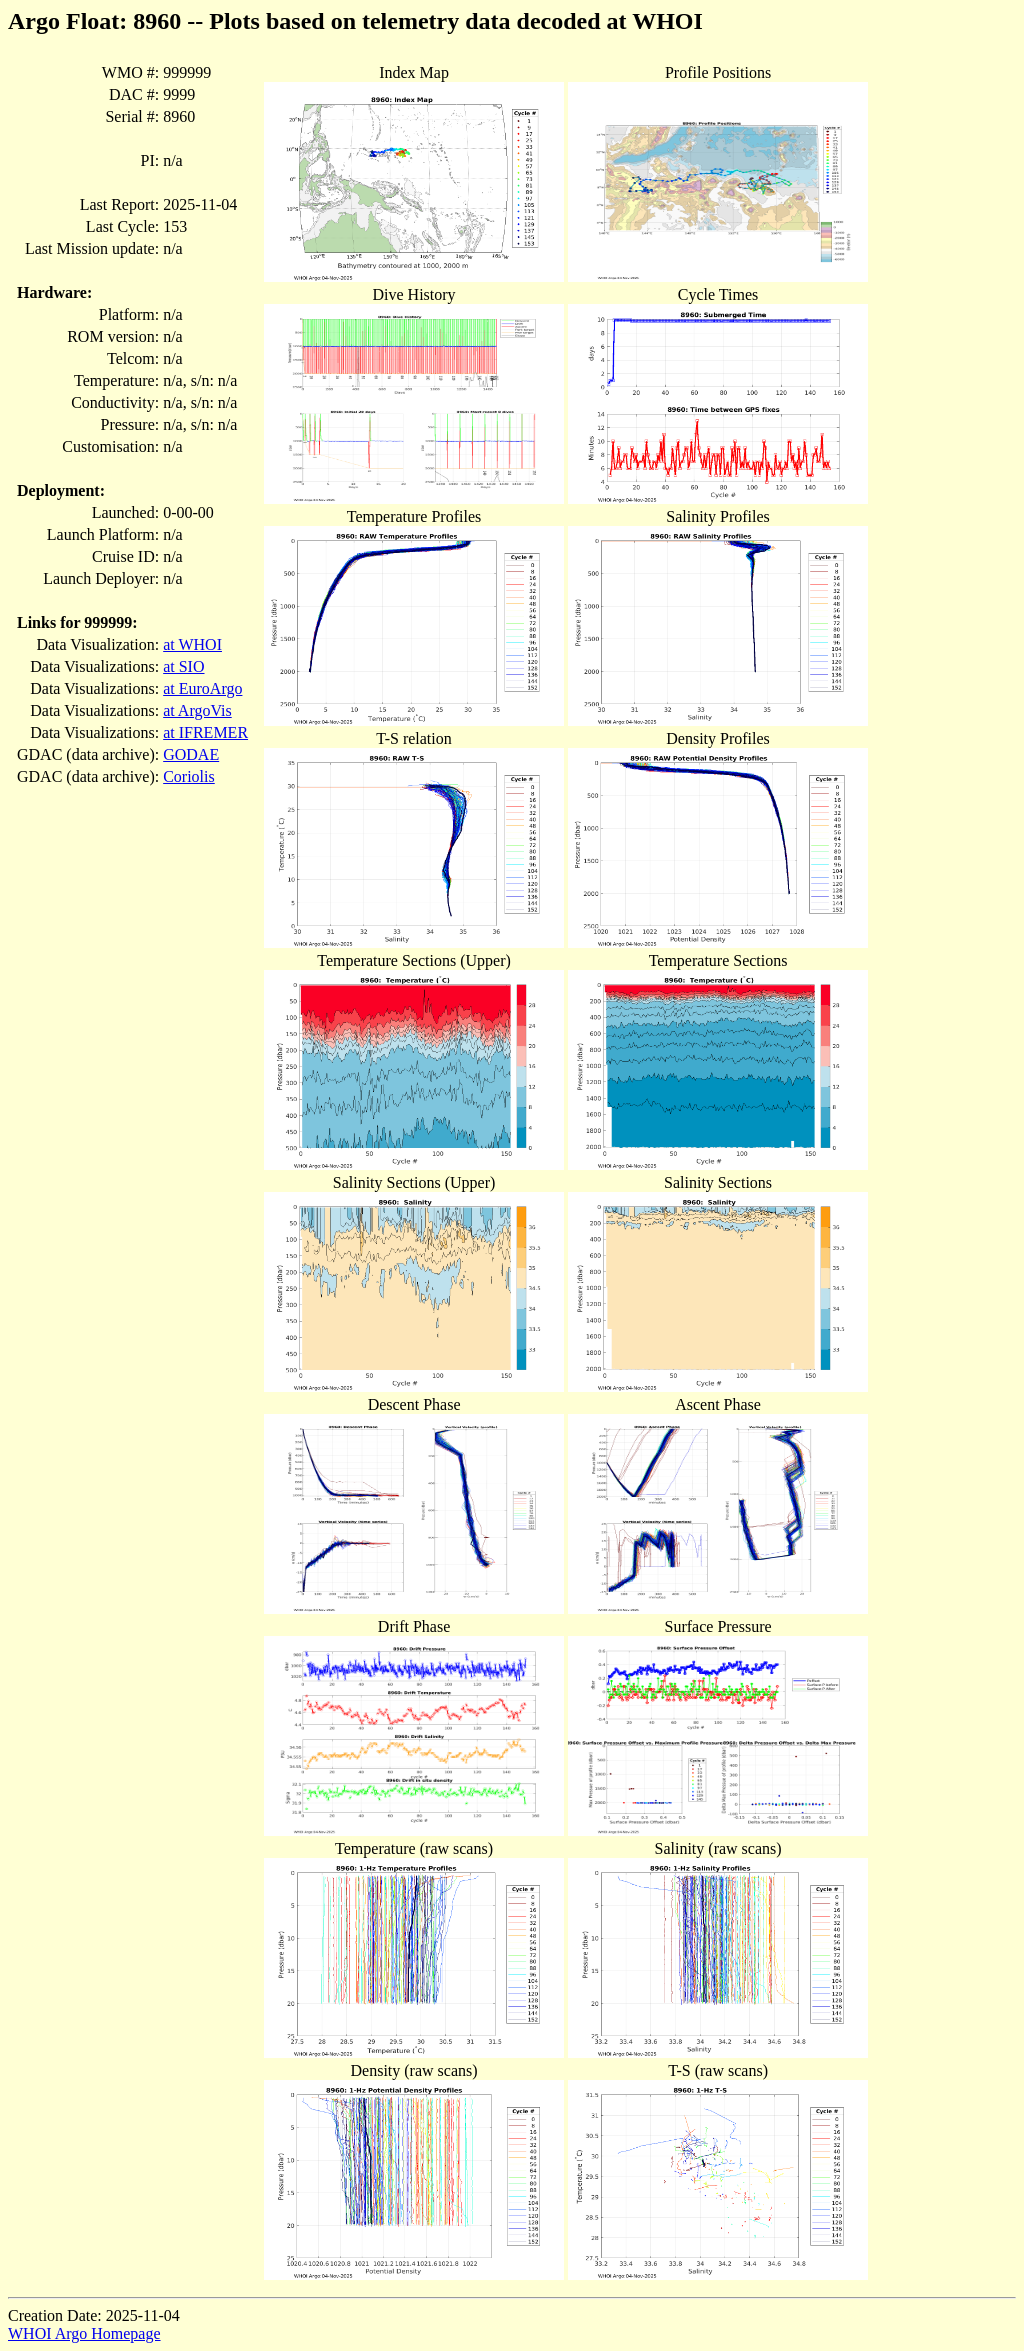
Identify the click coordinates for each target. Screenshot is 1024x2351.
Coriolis (189, 776)
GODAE (191, 754)
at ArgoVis (197, 710)
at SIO (183, 666)
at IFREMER (205, 732)
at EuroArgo (202, 688)
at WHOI (192, 644)
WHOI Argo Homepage (84, 2333)
